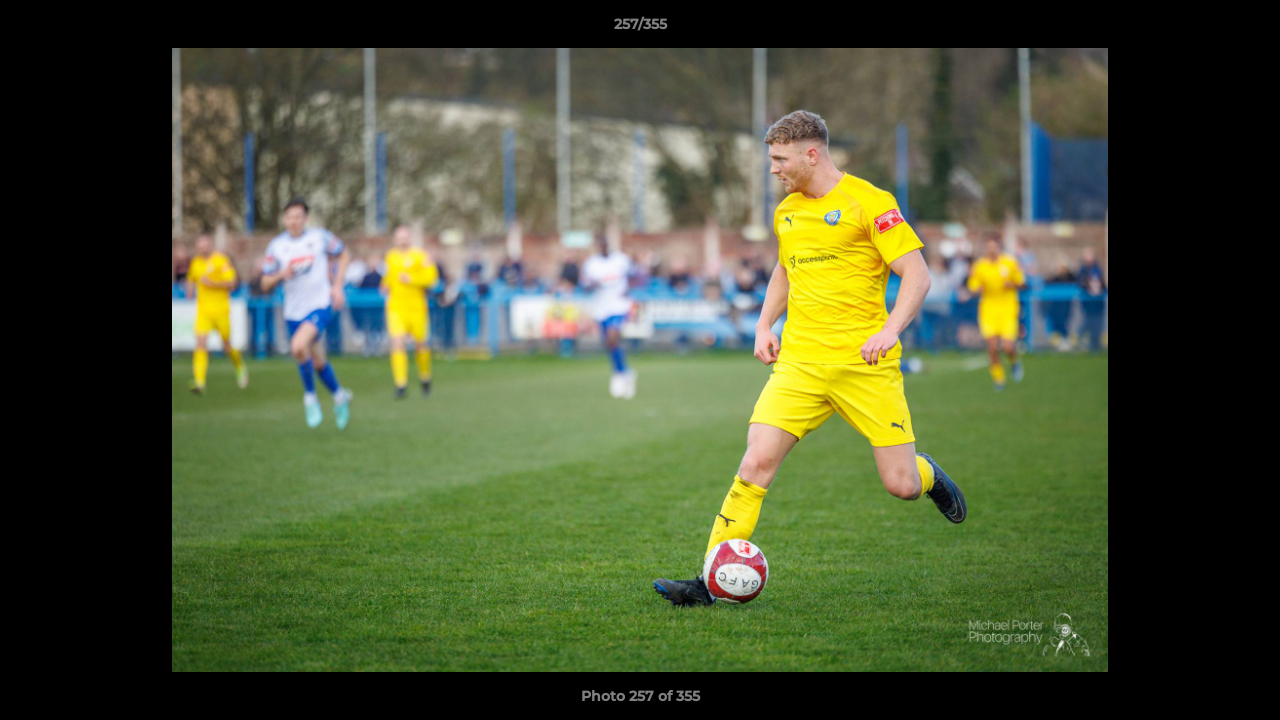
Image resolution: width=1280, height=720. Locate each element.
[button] (1244, 29)
